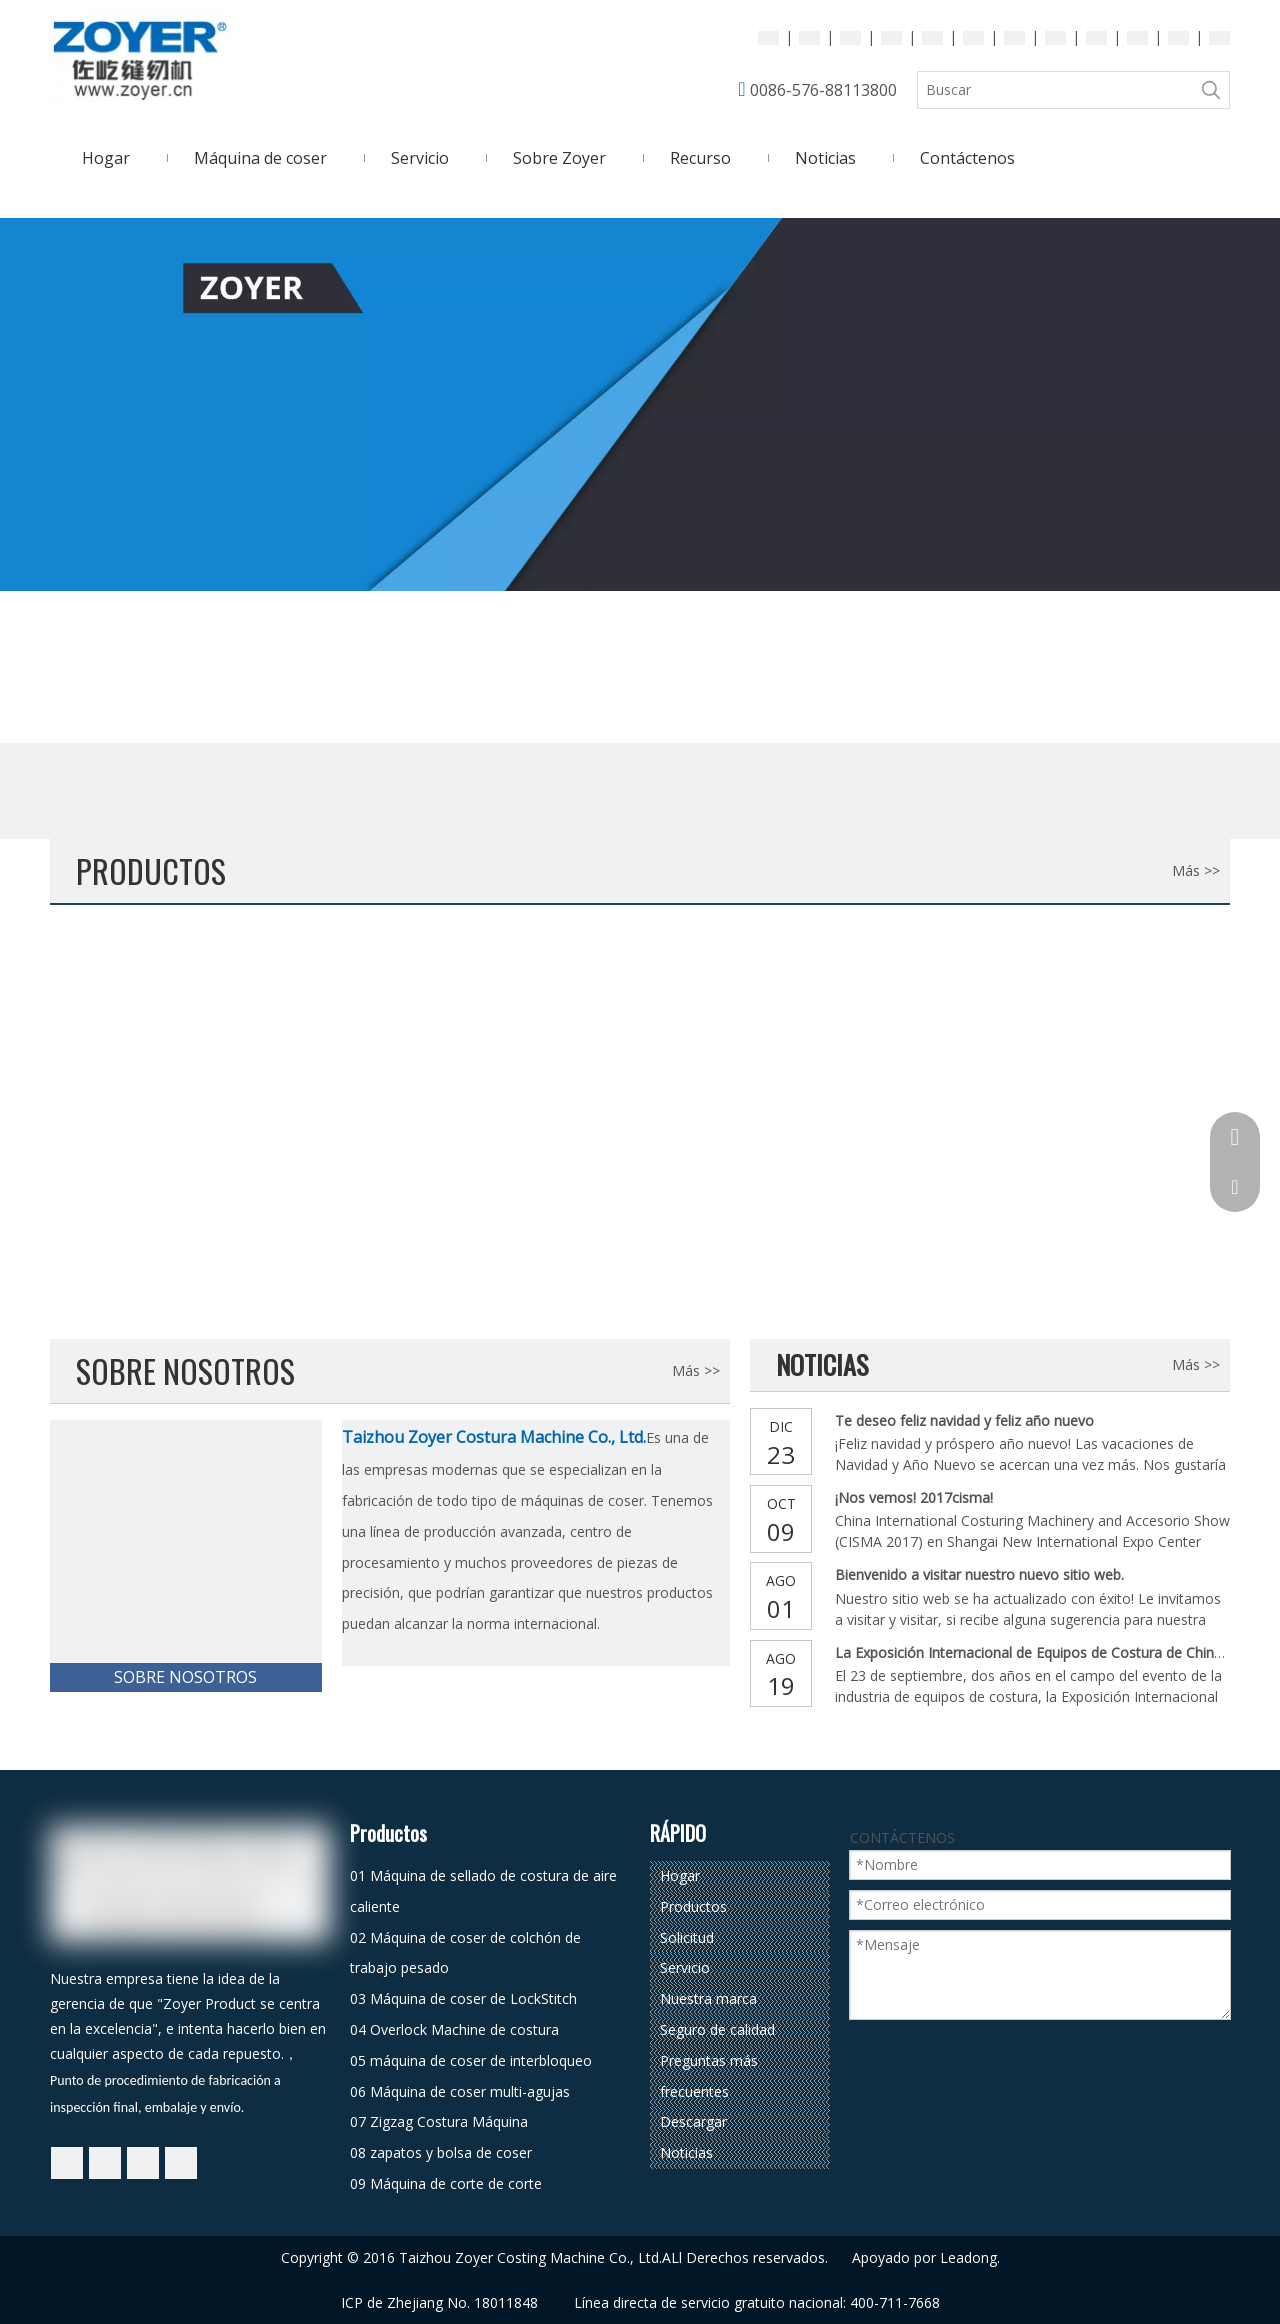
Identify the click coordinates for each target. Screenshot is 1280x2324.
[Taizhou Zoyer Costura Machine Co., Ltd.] (186, 1556)
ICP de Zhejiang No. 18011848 (439, 2302)
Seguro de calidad (717, 2029)
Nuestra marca (708, 1998)
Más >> (1196, 871)
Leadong (968, 2257)
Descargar (693, 2121)
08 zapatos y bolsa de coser (441, 2152)
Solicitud (687, 1937)
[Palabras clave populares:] (1211, 90)
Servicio (685, 1967)
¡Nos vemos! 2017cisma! (914, 1497)
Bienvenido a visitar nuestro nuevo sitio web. (979, 1574)
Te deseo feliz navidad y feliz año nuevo (964, 1420)
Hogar (680, 1875)
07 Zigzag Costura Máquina (439, 2121)
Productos (693, 1906)
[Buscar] (1055, 90)
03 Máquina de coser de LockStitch (463, 1998)
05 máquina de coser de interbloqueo (471, 2060)
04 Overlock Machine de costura (454, 2029)
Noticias (686, 2152)
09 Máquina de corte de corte (446, 2183)
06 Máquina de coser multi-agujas (460, 2091)
